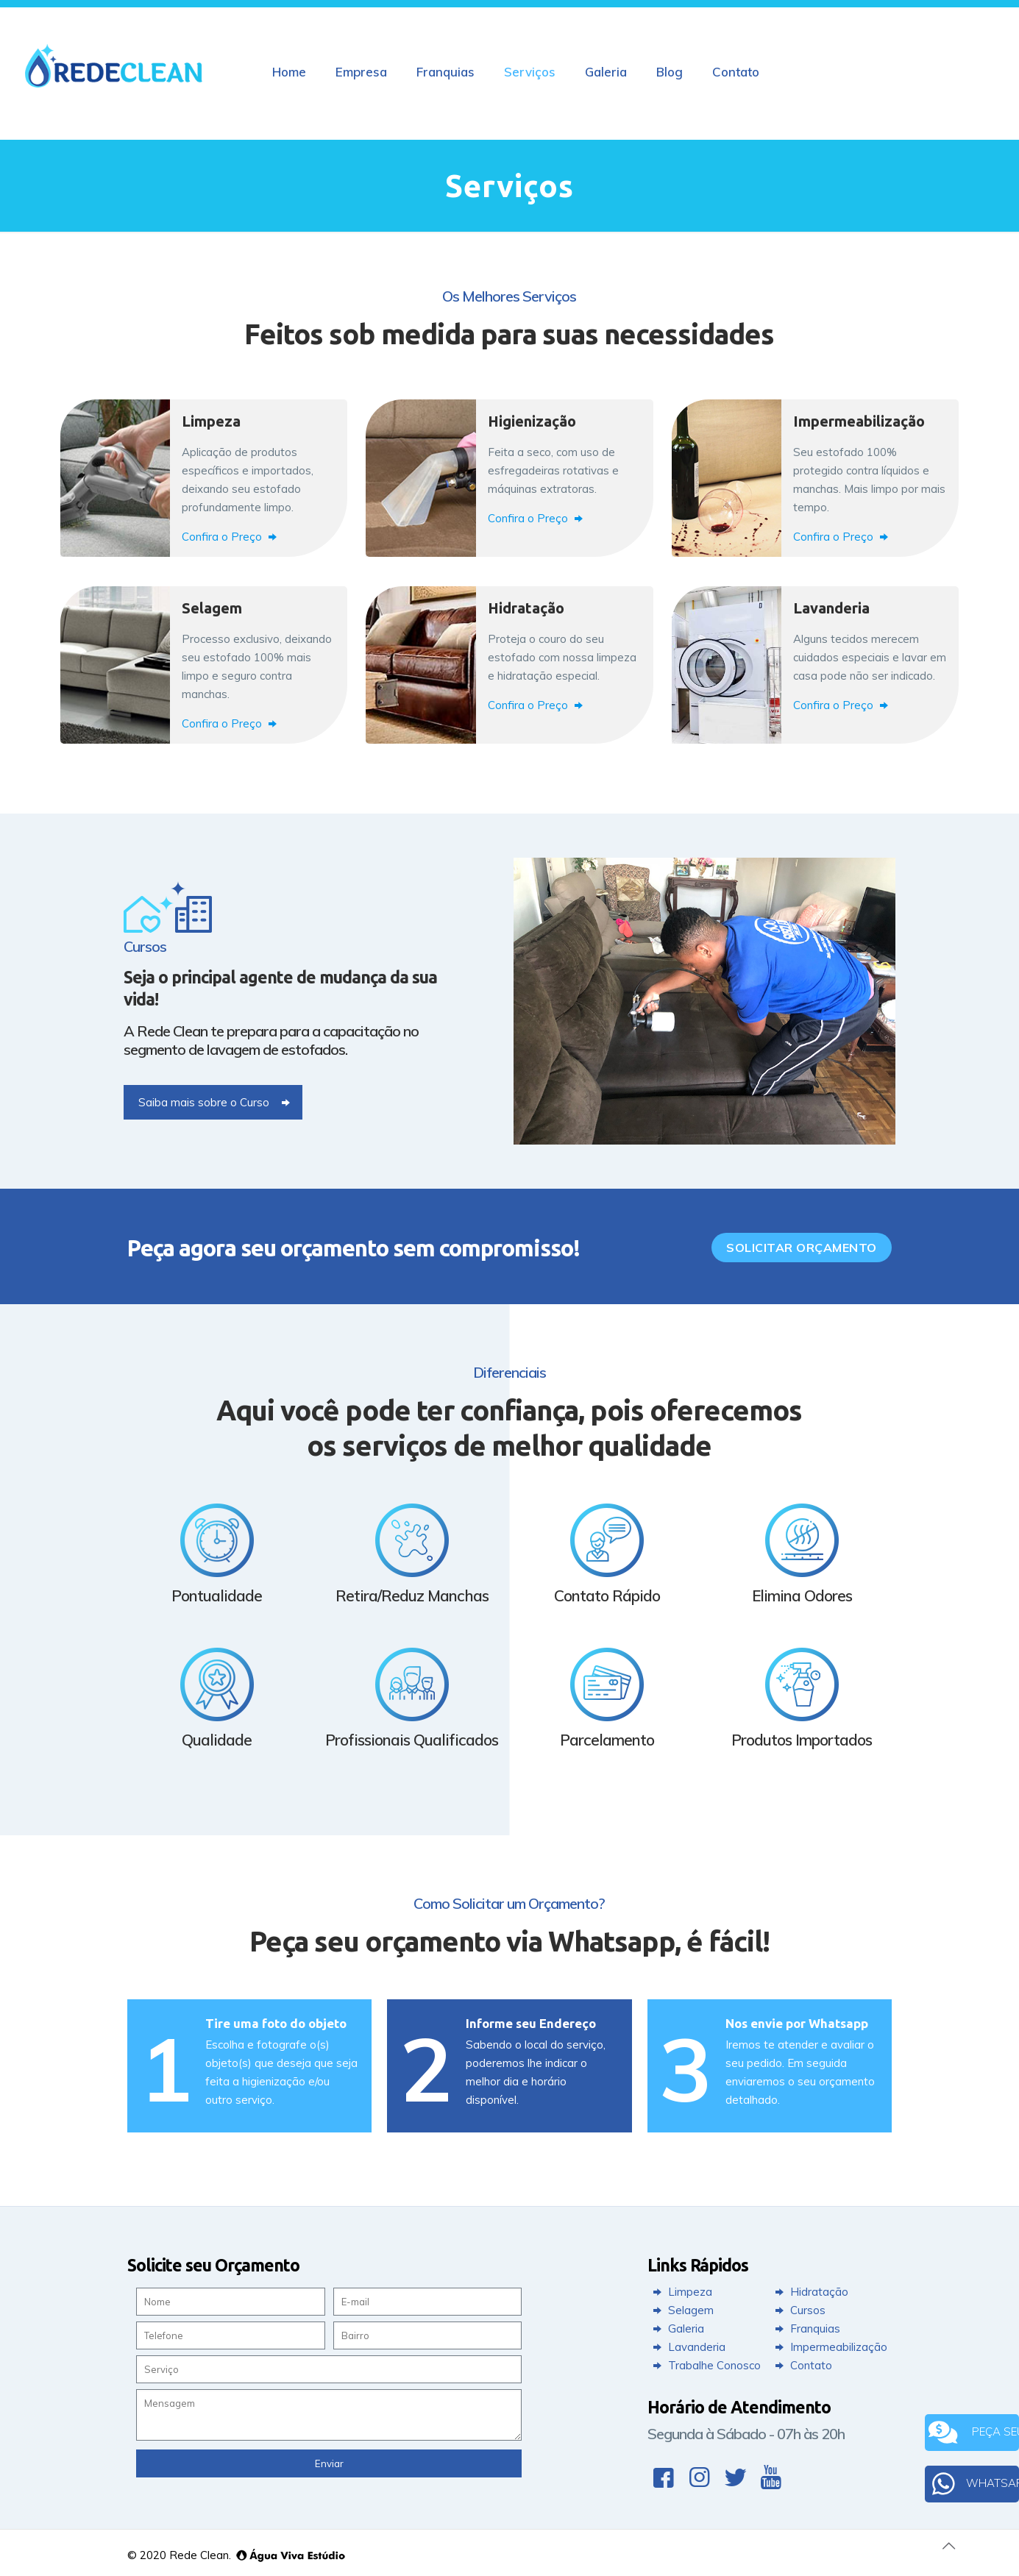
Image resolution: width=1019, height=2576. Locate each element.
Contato (802, 2365)
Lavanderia (687, 2347)
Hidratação (810, 2292)
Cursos (799, 2310)
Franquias (806, 2328)
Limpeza (681, 2292)
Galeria (677, 2328)
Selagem (682, 2310)
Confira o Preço (231, 537)
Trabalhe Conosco (705, 2365)
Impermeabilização (829, 2347)
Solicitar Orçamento (801, 1247)
